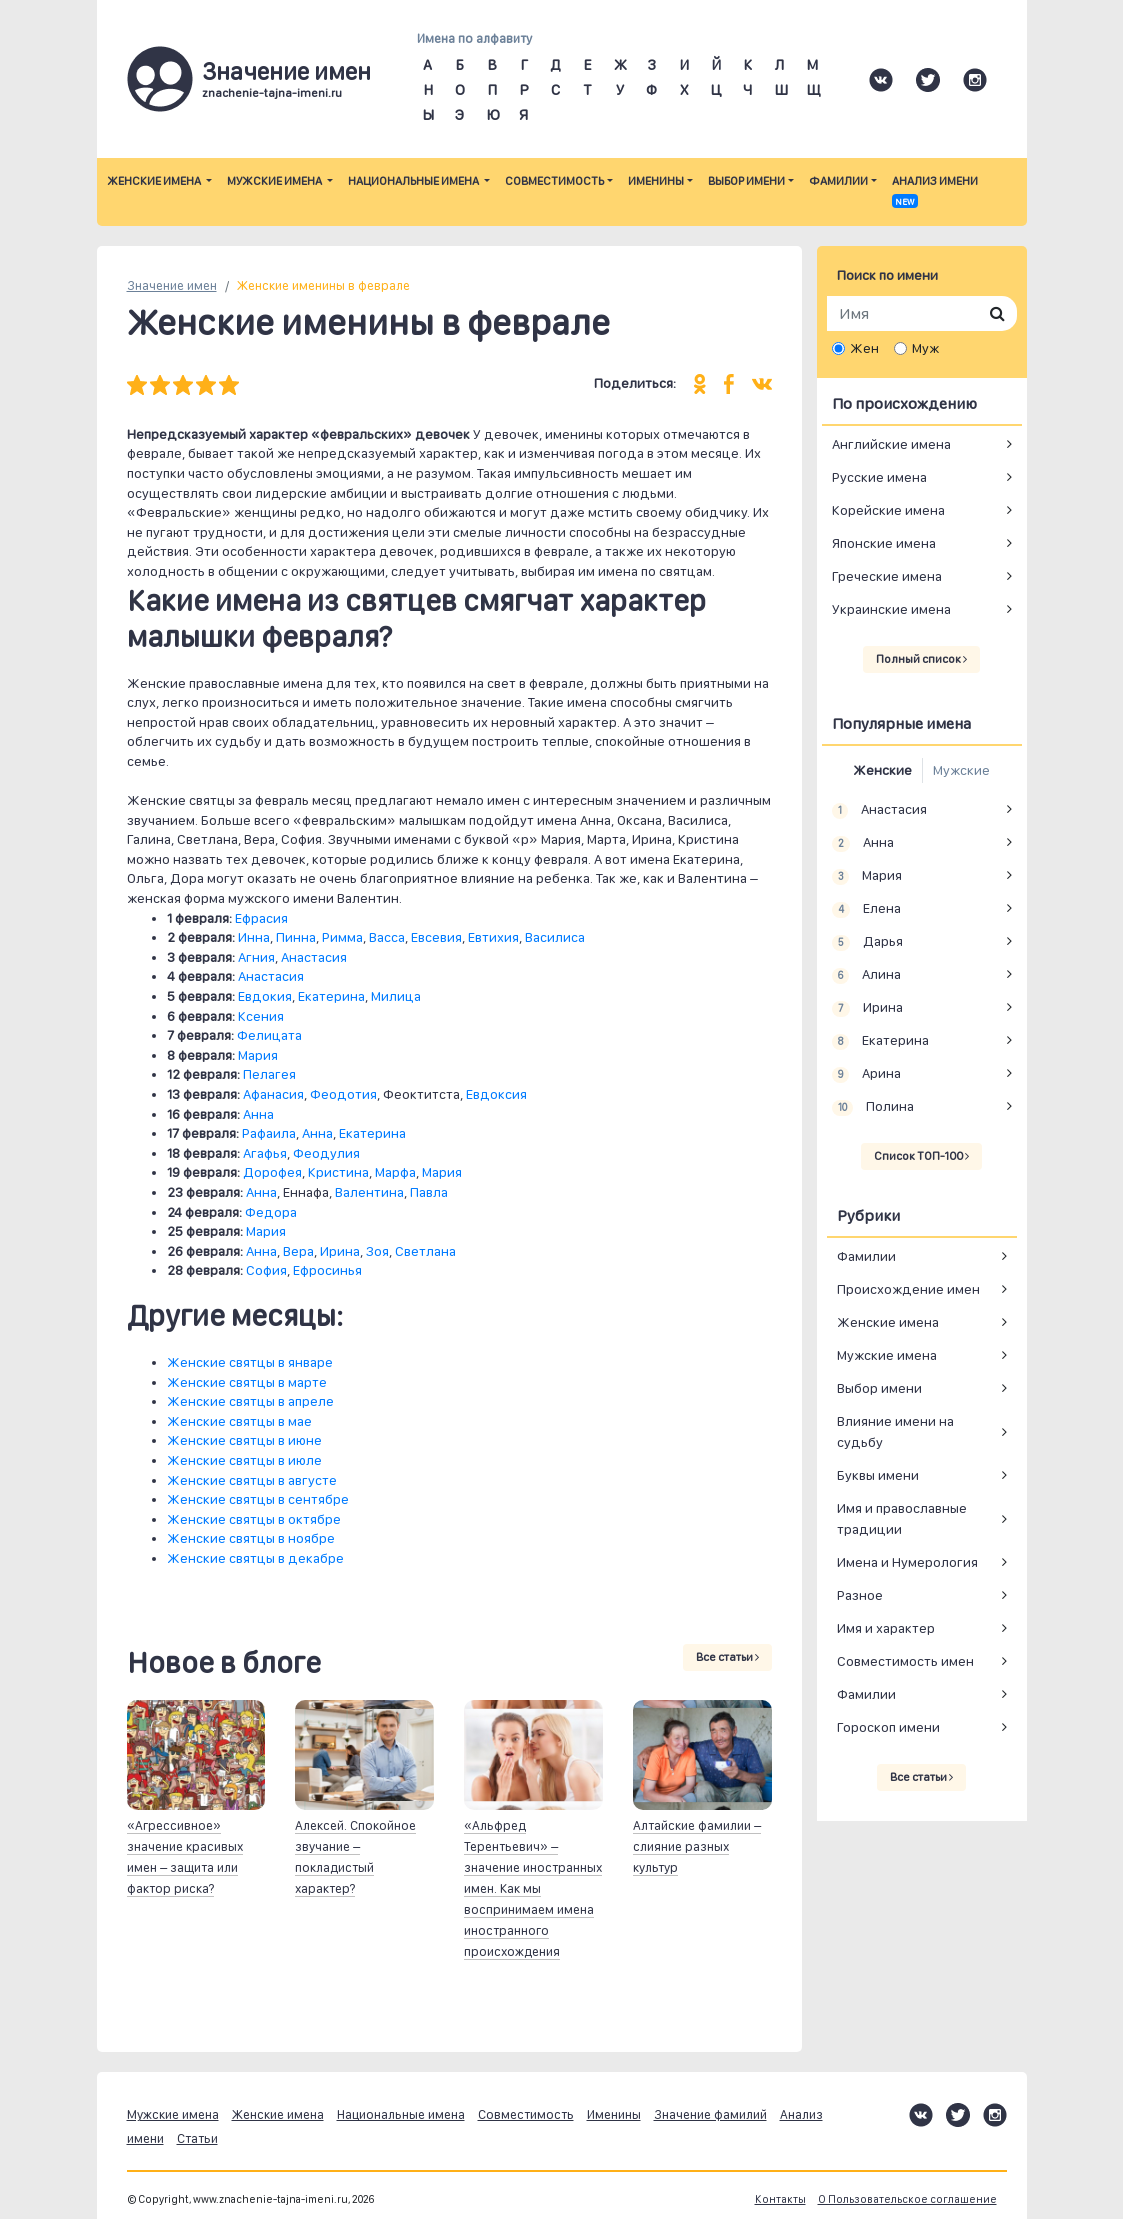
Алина (867, 975)
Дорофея (272, 1172)
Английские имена (891, 444)
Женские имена (155, 181)
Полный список (921, 659)
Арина (867, 1074)
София (266, 1270)
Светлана (425, 1251)
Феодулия (326, 1153)
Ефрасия (261, 918)
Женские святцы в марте (247, 1382)
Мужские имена (275, 181)
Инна (254, 937)
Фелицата (269, 1035)
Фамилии (838, 181)
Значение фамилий (710, 2114)
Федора (271, 1212)
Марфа (395, 1172)
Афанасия (273, 1094)
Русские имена (879, 477)
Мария (258, 1055)
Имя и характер (886, 1628)
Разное (860, 1595)
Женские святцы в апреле (250, 1401)
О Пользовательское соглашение (907, 2199)
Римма (342, 937)
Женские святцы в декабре (255, 1558)
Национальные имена (414, 181)
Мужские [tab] (961, 770)
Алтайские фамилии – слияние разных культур (697, 1846)
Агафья (265, 1153)
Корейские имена (888, 510)
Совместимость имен (905, 1661)
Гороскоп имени (888, 1727)
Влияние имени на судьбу (895, 1431)
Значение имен (172, 285)
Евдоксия (496, 1094)
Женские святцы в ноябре (251, 1538)
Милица (396, 996)
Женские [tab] (882, 770)
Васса (387, 937)
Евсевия (436, 937)
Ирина (340, 1251)
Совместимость (554, 181)
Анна (258, 1114)
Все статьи (727, 1657)
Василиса (555, 937)
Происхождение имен (908, 1289)
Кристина (338, 1172)
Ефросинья (327, 1270)
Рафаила (269, 1133)
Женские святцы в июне (244, 1440)
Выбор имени (746, 181)
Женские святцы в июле (244, 1460)
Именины (656, 181)
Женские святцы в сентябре (258, 1499)
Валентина (369, 1192)
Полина (873, 1107)
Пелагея (269, 1074)
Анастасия (314, 957)
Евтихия (493, 937)
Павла (429, 1192)
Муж (925, 348)
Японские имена (884, 543)
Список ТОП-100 (921, 1156)
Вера (298, 1251)
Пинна (296, 937)
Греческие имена (887, 576)
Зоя (377, 1251)
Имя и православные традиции (902, 1518)
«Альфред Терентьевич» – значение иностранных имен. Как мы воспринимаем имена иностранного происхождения (533, 1888)
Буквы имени (878, 1475)
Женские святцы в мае (239, 1421)
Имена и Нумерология (907, 1562)
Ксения (261, 1016)
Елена (867, 909)
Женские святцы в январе (250, 1362)
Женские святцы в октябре (254, 1519)
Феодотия (343, 1094)
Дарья (868, 942)
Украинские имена (891, 609)
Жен (864, 348)
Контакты (780, 2199)
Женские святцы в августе (252, 1480)
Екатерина (331, 996)
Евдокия (265, 996)
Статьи (197, 2138)
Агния (256, 957)
